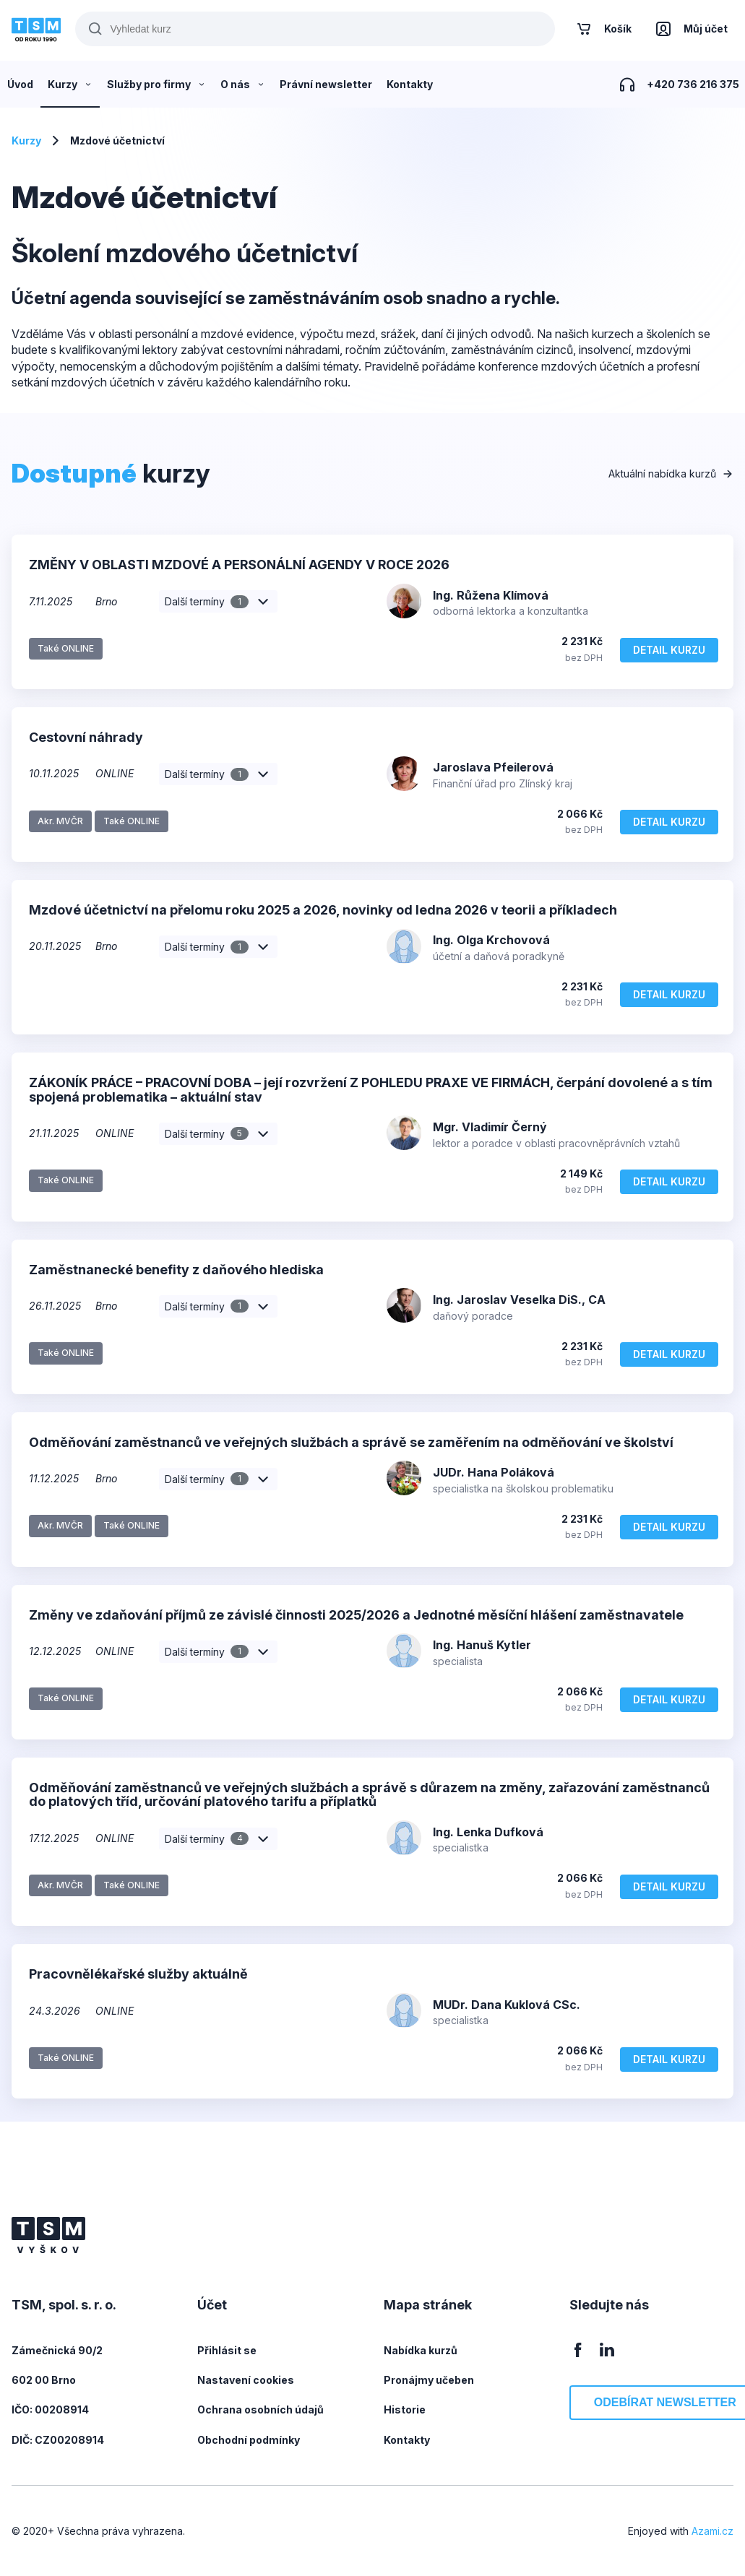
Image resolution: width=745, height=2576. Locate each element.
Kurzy (26, 140)
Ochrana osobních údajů (260, 2409)
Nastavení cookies (245, 2380)
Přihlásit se (227, 2350)
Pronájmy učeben (429, 2380)
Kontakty (407, 2440)
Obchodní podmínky (248, 2440)
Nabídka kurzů (420, 2350)
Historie (405, 2409)
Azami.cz (712, 2531)
